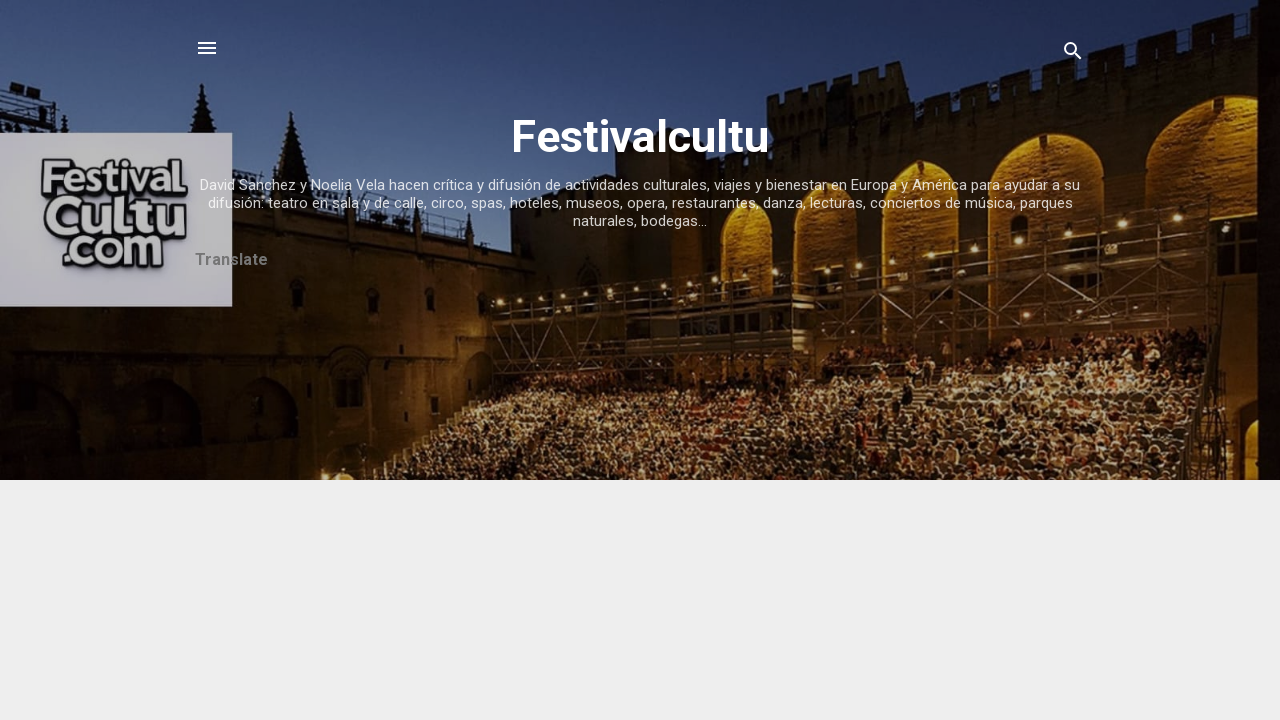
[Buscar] (1073, 54)
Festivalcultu (640, 136)
